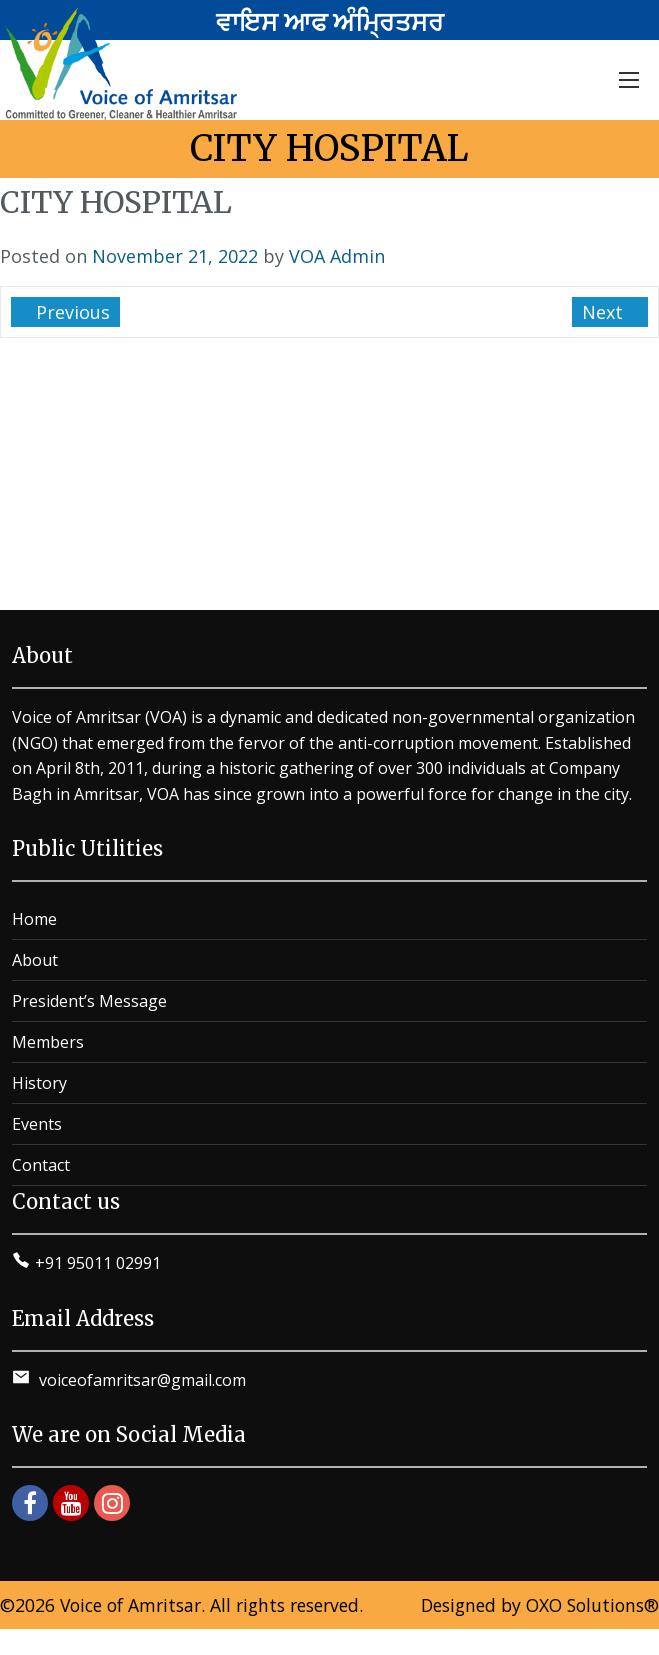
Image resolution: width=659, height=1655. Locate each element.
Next (605, 312)
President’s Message (89, 1001)
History (39, 1083)
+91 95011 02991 (98, 1263)
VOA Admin (337, 256)
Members (48, 1042)
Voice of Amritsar (130, 1605)
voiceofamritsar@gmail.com (140, 1380)
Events (37, 1124)
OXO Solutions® (592, 1605)
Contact (41, 1165)
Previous (70, 312)
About (35, 960)
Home (34, 919)
